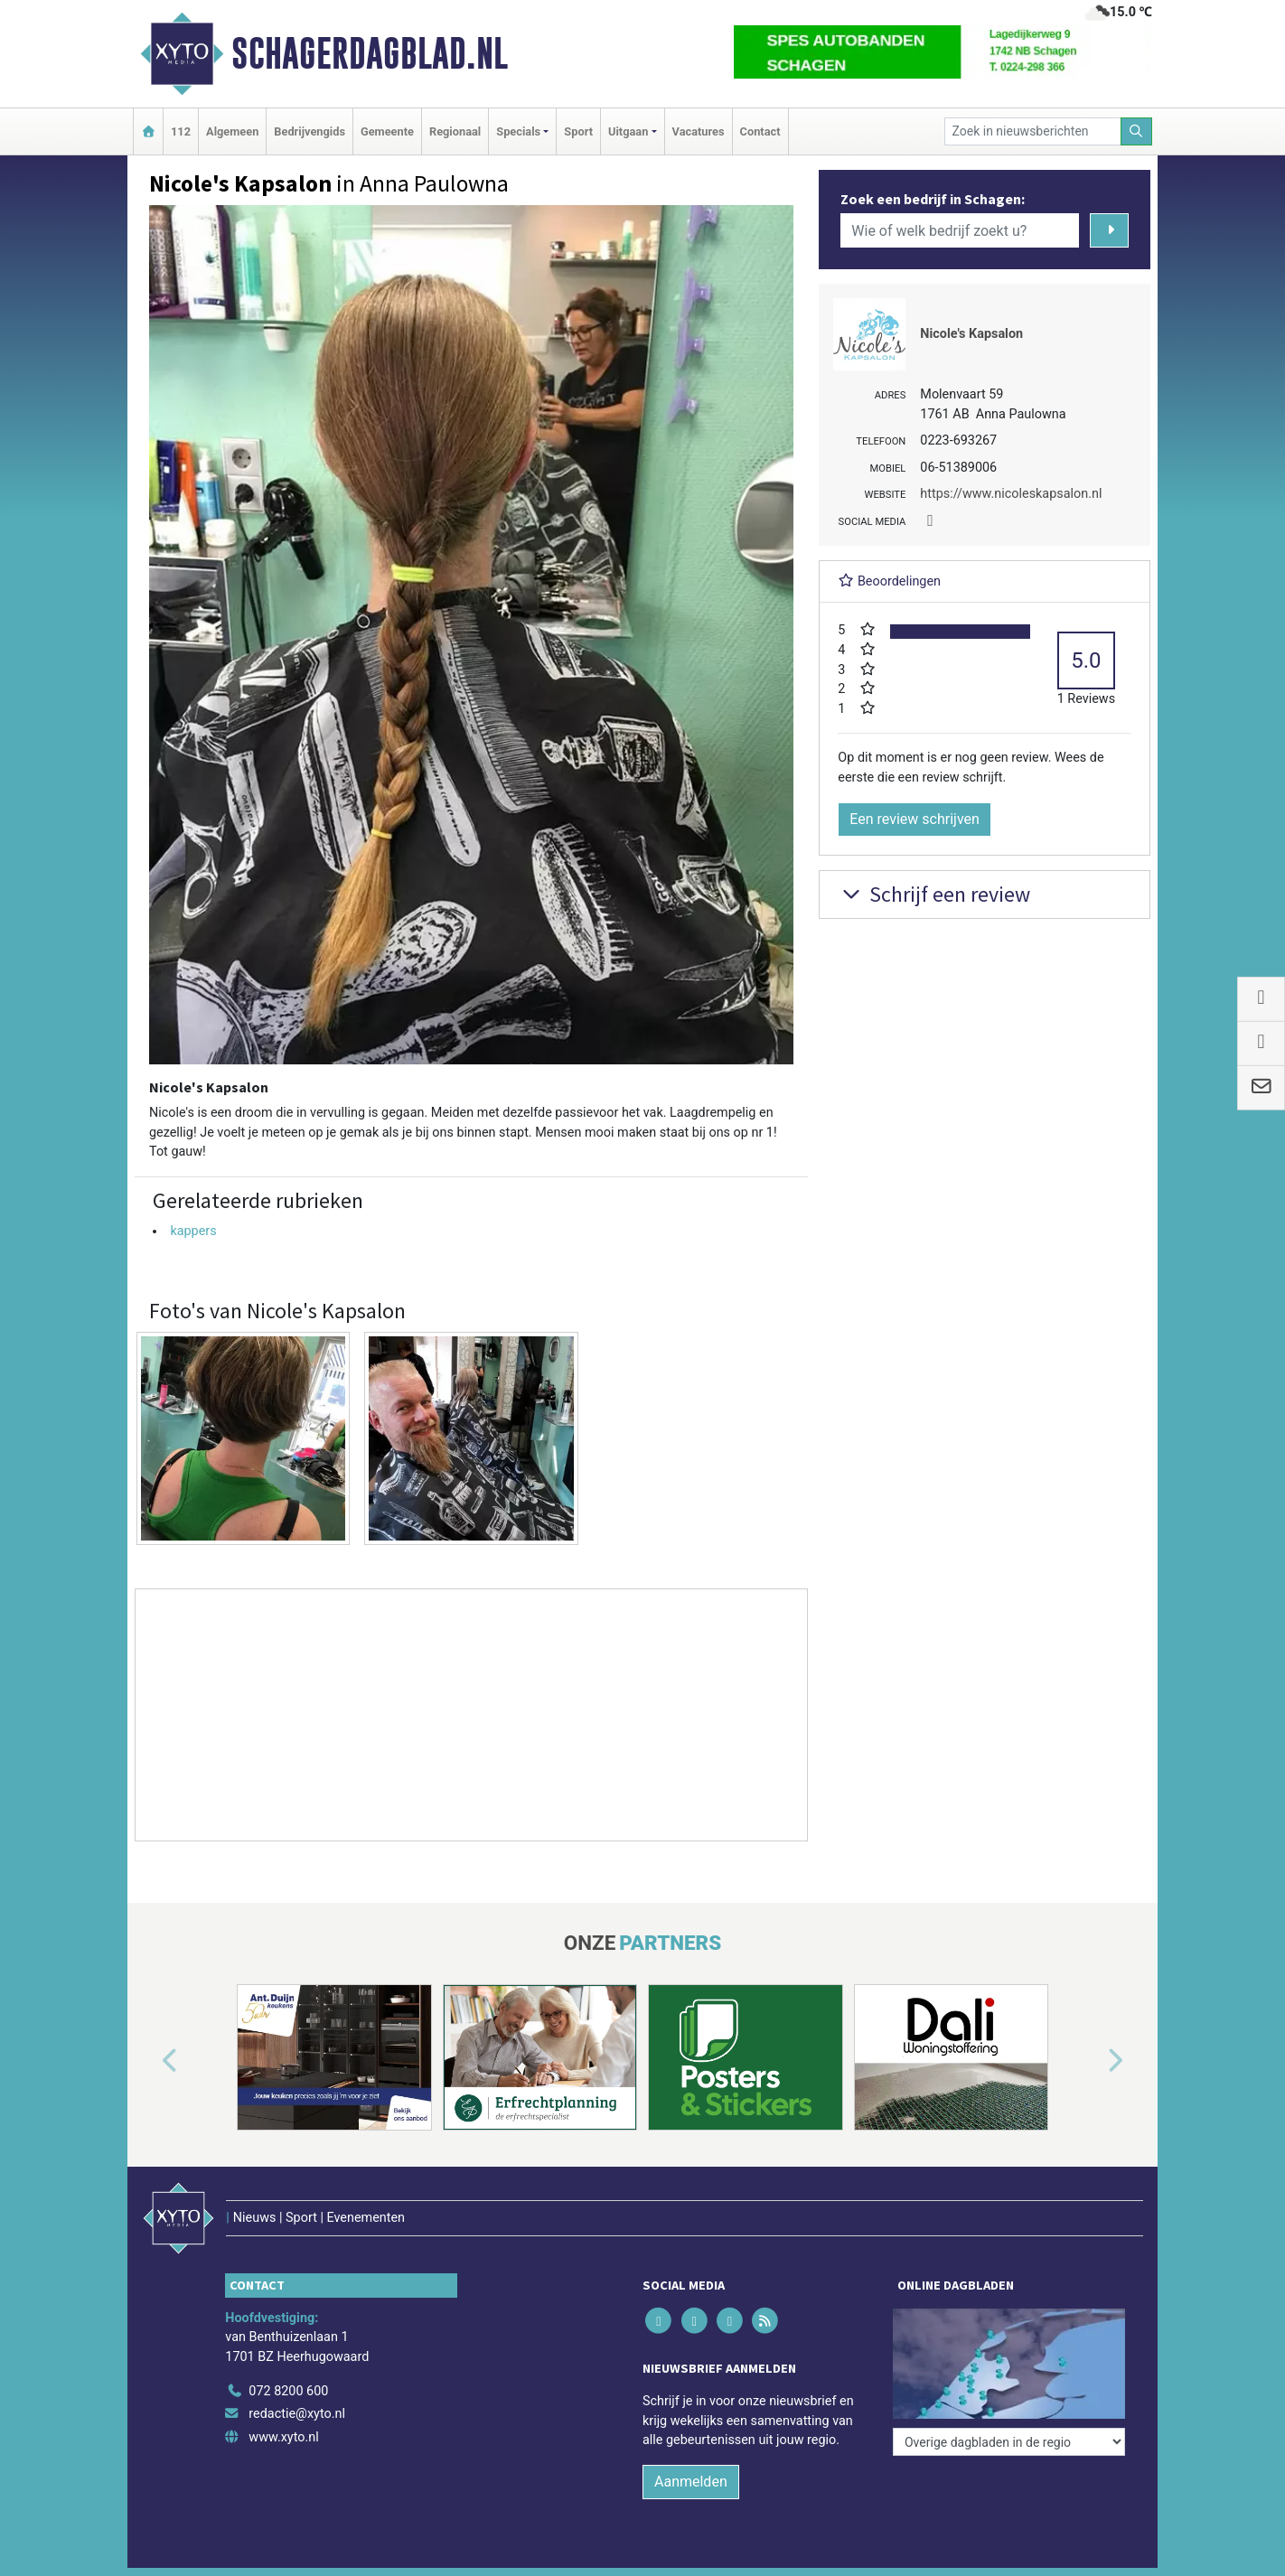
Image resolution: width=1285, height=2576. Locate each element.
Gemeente (387, 131)
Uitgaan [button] (628, 131)
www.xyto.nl (283, 2437)
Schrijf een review (934, 894)
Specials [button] (518, 131)
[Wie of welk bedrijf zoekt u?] (959, 230)
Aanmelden (690, 2481)
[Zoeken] (1137, 131)
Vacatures (698, 131)
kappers (193, 1231)
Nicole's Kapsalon (971, 334)
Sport (578, 131)
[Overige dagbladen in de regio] (1009, 2442)
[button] (149, 2061)
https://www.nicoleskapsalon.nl (1011, 493)
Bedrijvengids (309, 131)
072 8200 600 (288, 2391)
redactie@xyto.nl (297, 2413)
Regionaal (455, 131)
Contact (760, 131)
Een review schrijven (914, 819)
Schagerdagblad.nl (369, 53)
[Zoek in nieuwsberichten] (1032, 131)
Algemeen (232, 131)
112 (181, 131)
